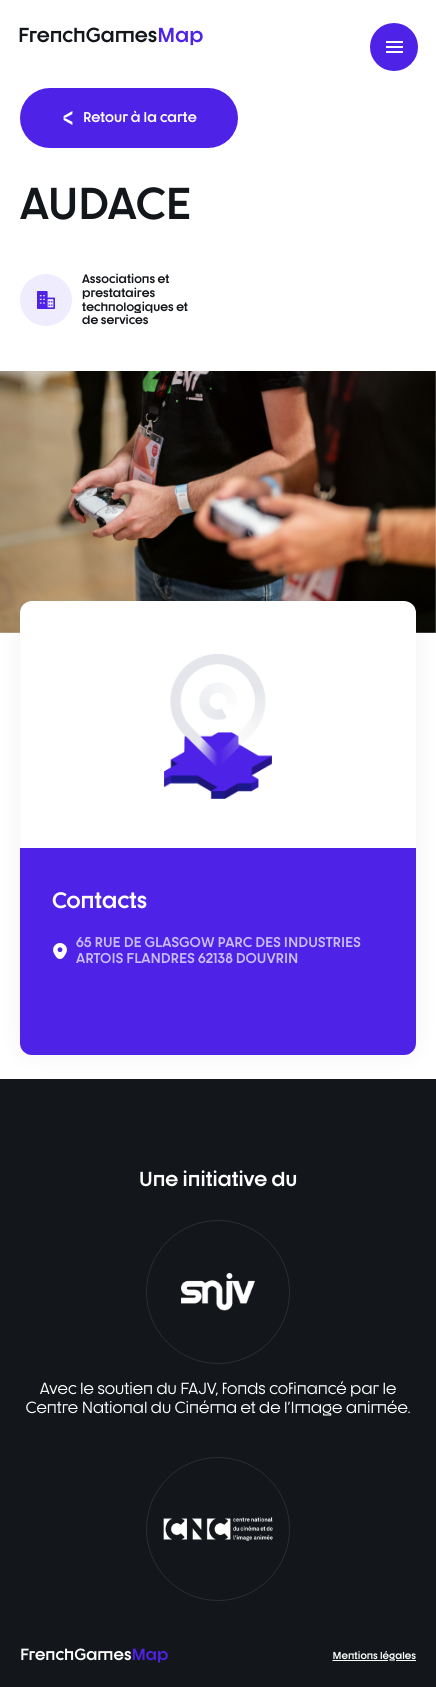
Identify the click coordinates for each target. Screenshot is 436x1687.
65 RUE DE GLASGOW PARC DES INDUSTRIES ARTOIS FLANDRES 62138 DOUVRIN (218, 951)
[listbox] (218, 502)
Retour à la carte (129, 117)
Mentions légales (374, 1656)
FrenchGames (110, 34)
